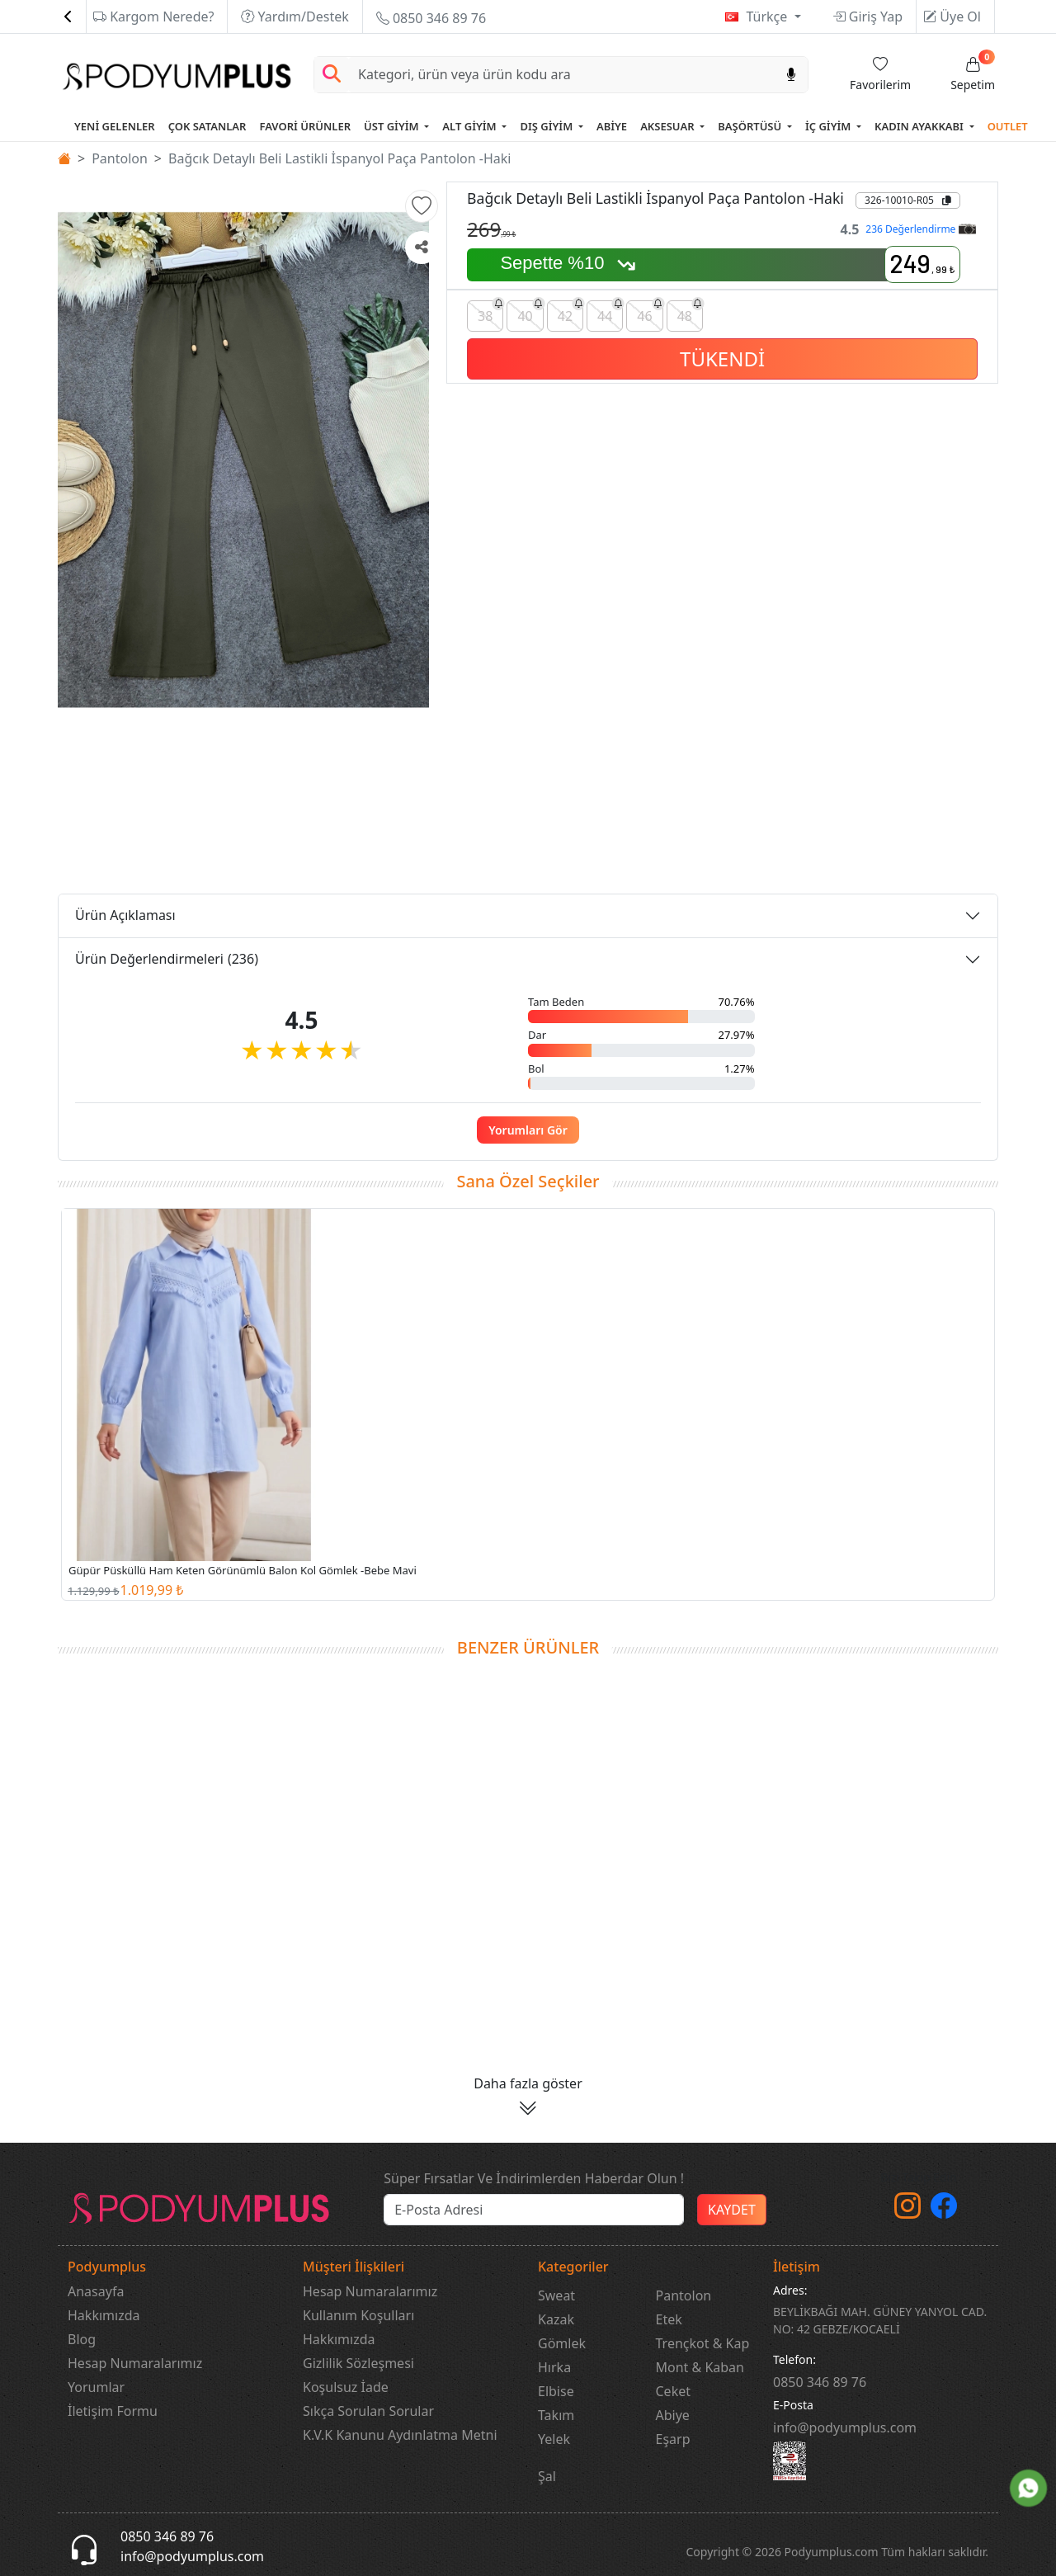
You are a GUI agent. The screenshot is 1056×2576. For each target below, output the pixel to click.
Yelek (554, 2439)
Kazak (556, 2319)
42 (570, 312)
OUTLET (1008, 126)
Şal (547, 2476)
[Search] (562, 74)
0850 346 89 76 (431, 18)
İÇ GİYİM (829, 126)
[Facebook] (944, 2210)
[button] (421, 206)
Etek (669, 2319)
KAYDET (732, 2210)
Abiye (673, 2415)
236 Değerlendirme (920, 229)
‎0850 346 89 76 (819, 2382)
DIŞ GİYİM (547, 126)
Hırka (554, 2367)
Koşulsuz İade (346, 2387)
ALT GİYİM (470, 126)
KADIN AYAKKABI (920, 126)
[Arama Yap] (331, 74)
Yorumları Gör (528, 1130)
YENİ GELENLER (114, 126)
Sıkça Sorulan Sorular (368, 2411)
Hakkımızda (103, 2315)
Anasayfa (96, 2291)
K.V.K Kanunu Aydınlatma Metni (400, 2435)
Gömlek (562, 2343)
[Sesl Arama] (791, 74)
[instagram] (907, 2210)
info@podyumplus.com (845, 2427)
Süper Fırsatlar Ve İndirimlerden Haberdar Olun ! (534, 2178)
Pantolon (120, 158)
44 (610, 312)
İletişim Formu (113, 2411)
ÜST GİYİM (393, 126)
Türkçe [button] (768, 16)
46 (649, 312)
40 (530, 312)
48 (690, 312)
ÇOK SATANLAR (207, 126)
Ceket (673, 2391)
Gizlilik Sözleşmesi (358, 2363)
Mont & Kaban (700, 2367)
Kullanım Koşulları (358, 2315)
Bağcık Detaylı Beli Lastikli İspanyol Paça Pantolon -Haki (339, 158)
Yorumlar (96, 2387)
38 (490, 312)
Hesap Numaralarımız (135, 2363)
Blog (82, 2339)
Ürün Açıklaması (125, 915)
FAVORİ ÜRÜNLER (305, 126)
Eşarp (673, 2439)
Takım (556, 2415)
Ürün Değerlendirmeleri (166, 959)
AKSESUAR (668, 126)
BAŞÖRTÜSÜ (751, 126)
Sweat (556, 2295)
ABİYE (611, 126)
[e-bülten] (534, 2209)
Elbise (556, 2391)
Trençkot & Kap (703, 2343)
